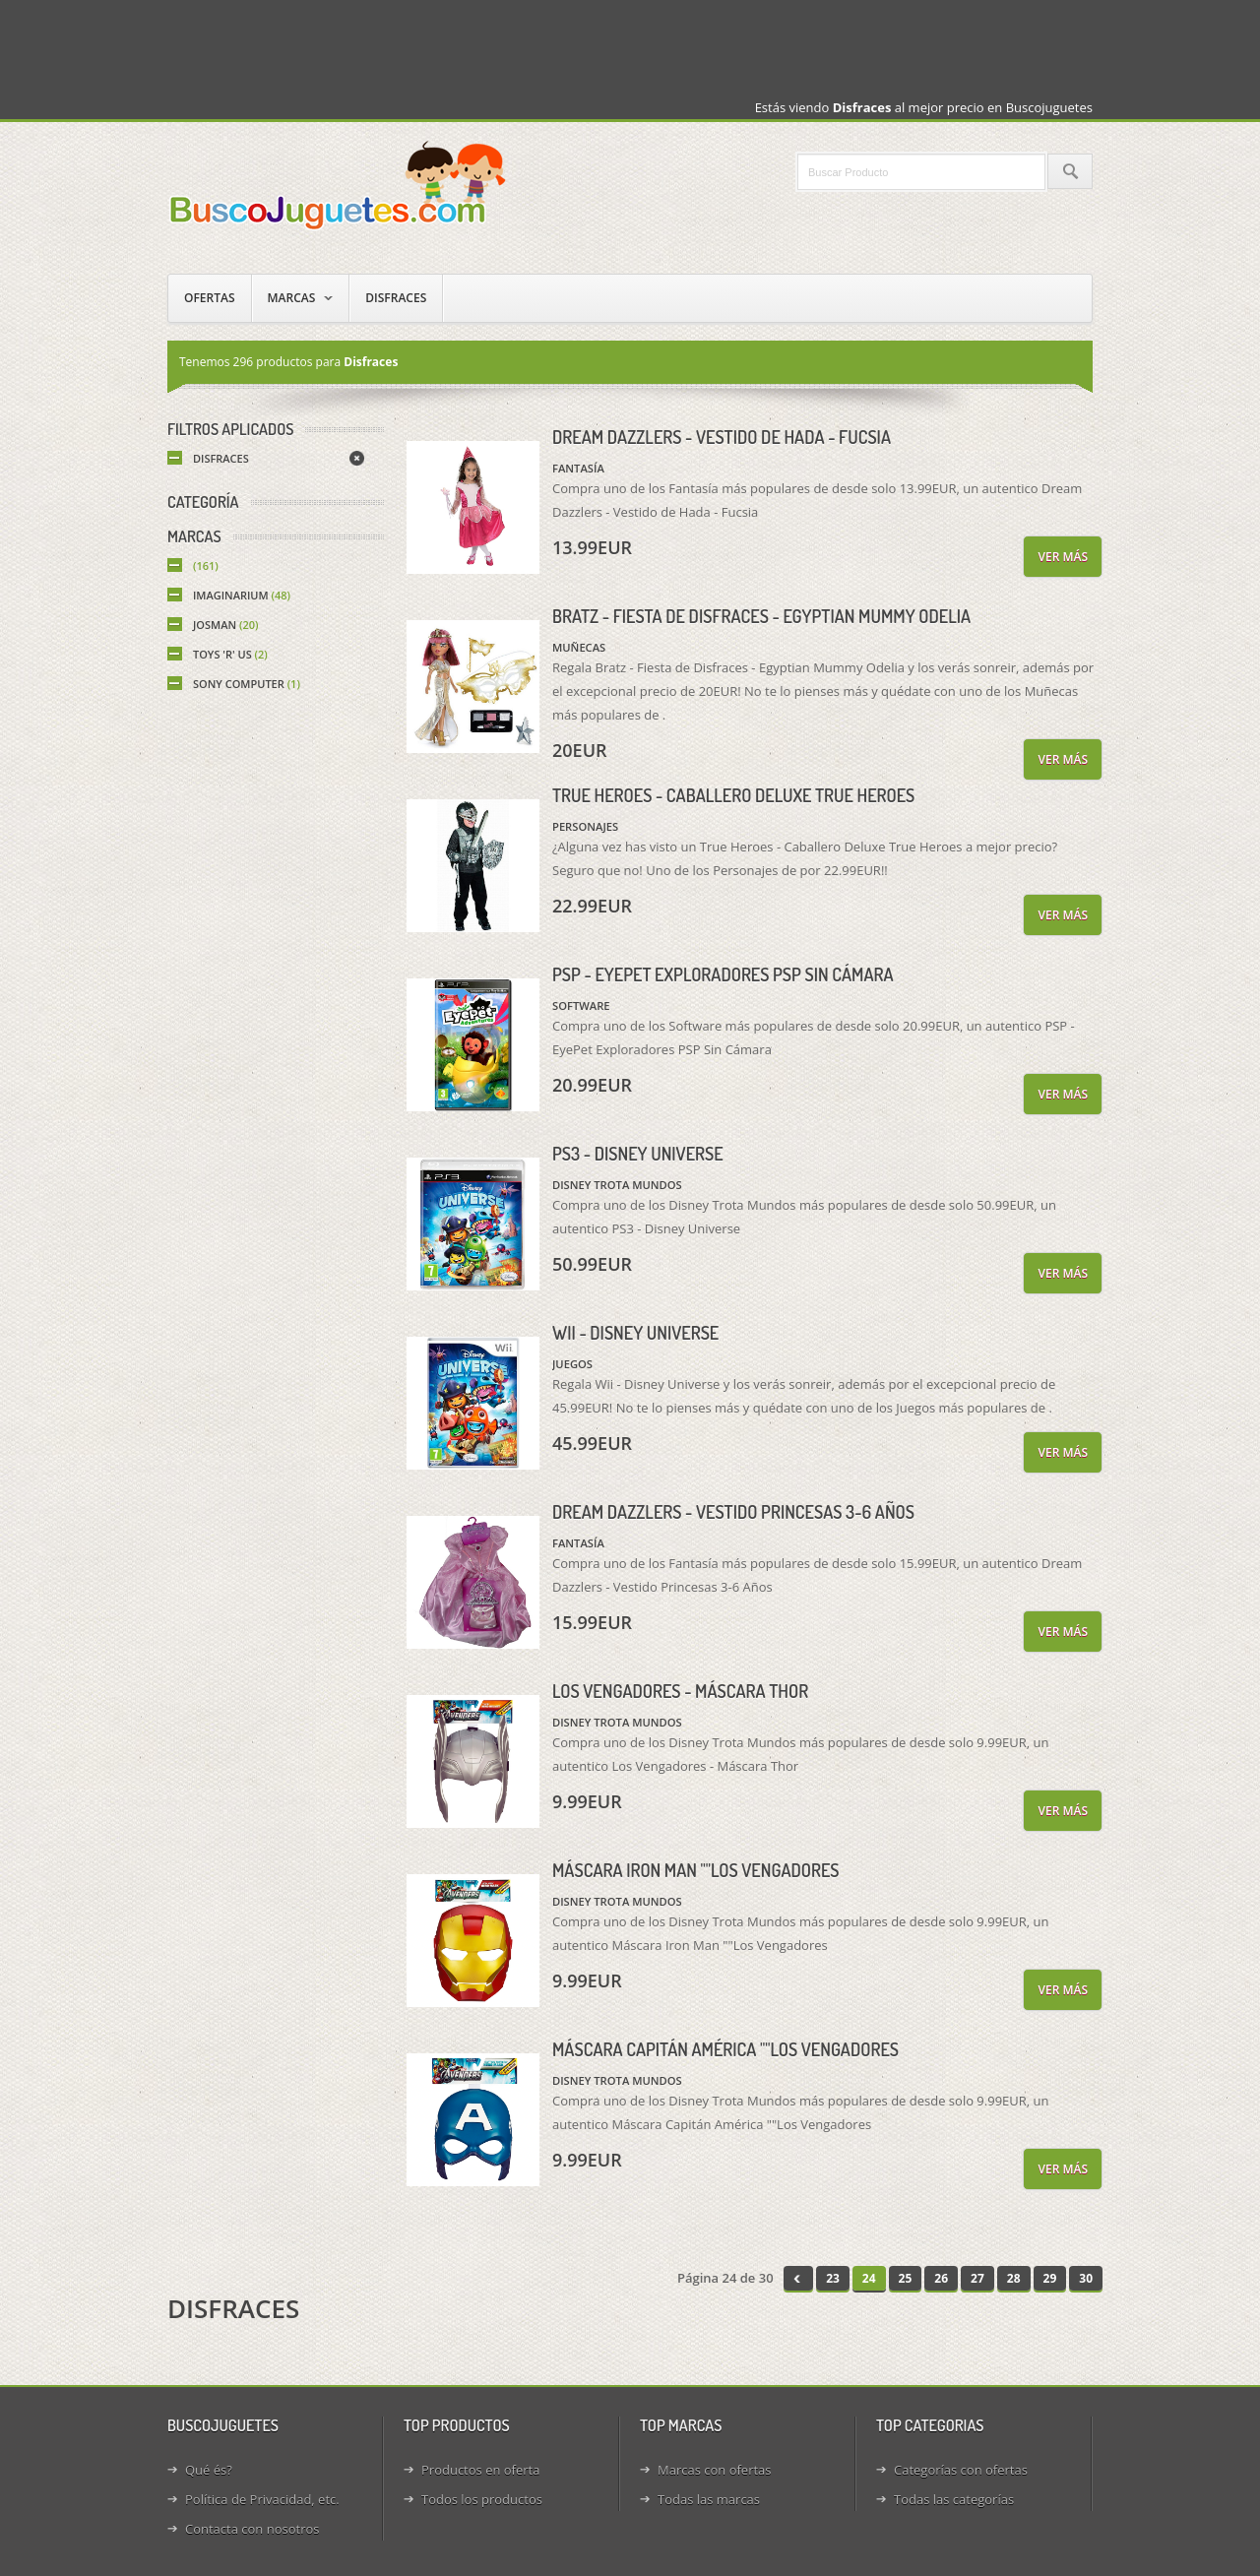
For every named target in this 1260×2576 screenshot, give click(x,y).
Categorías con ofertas (961, 2470)
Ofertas (209, 297)
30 (1086, 2278)
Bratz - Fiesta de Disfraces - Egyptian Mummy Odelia (761, 616)
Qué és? (208, 2470)
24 (869, 2278)
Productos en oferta (480, 2470)
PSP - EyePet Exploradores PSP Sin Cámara (723, 974)
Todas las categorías (954, 2499)
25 (906, 2278)
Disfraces (395, 297)
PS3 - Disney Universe (638, 1153)
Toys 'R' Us (230, 654)
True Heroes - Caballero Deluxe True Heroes (733, 795)
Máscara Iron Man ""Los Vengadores (696, 1870)
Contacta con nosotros (252, 2529)
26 (941, 2278)
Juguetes (339, 184)
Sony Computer (246, 683)
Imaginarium (241, 595)
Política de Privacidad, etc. (262, 2499)
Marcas (292, 297)
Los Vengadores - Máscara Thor (680, 1691)
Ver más (1063, 556)
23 (833, 2278)
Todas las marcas (709, 2499)
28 (1014, 2278)
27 (977, 2278)
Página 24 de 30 (725, 2278)
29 (1050, 2278)
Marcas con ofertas (715, 2470)
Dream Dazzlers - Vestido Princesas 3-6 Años (733, 1512)
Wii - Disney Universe (635, 1333)
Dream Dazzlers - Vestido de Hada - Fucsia (721, 437)
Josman (225, 624)
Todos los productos (481, 2499)
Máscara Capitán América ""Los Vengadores (725, 2049)
